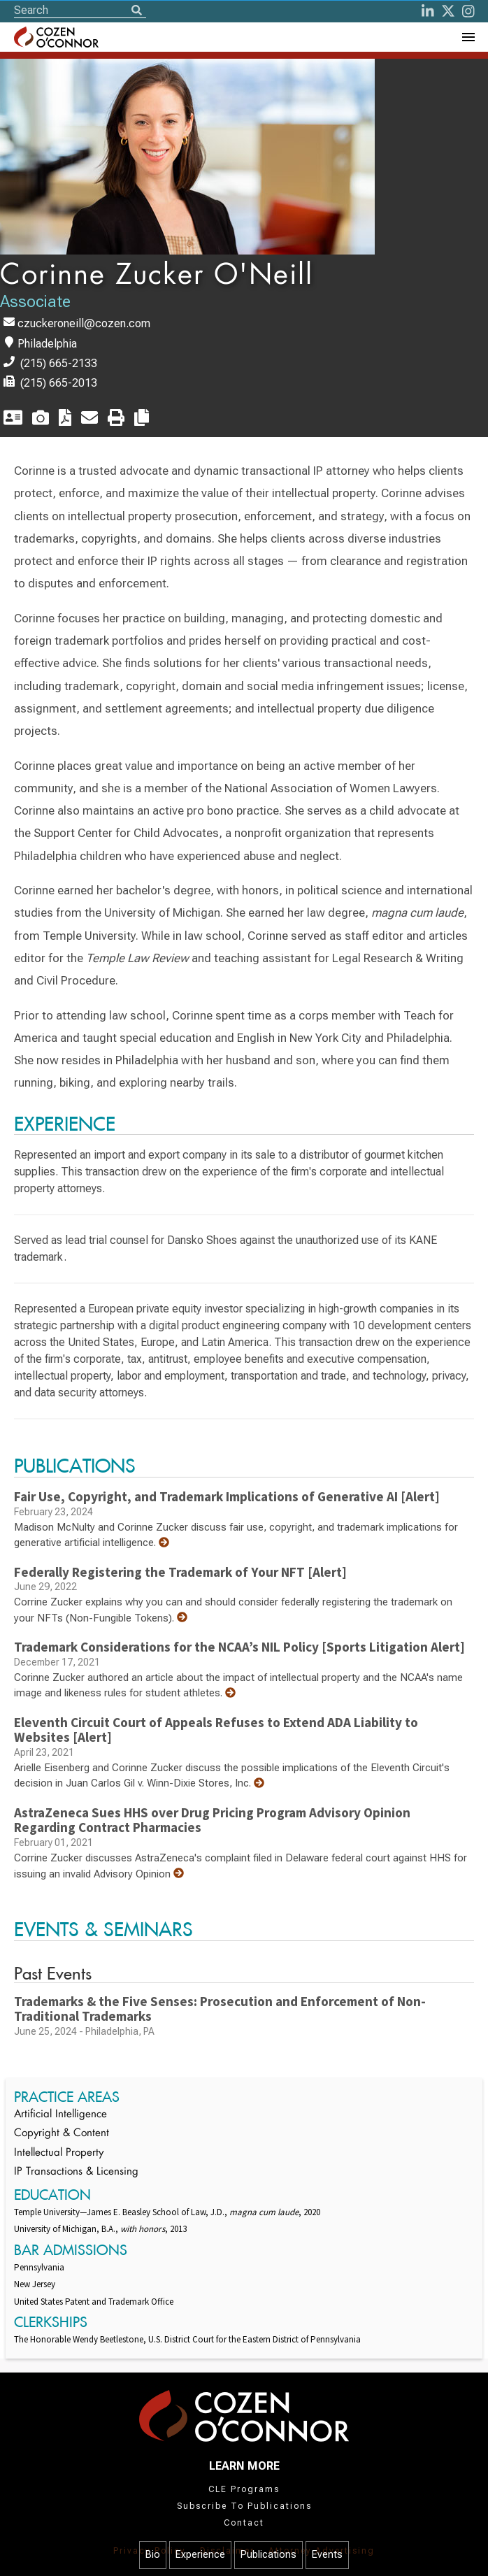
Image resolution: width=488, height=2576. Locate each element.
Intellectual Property (58, 2153)
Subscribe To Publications (244, 2506)
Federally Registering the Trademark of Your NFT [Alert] (180, 1572)
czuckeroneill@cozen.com (83, 323)
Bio (152, 2555)
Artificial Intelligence (60, 2115)
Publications (268, 2555)
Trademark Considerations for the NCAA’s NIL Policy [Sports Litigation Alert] (239, 1646)
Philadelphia (47, 343)
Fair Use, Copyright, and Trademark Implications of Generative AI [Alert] (227, 1496)
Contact (244, 2523)
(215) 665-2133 (58, 363)
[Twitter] (448, 11)
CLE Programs (244, 2489)
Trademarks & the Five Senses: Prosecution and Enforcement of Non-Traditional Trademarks (220, 2009)
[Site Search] (80, 10)
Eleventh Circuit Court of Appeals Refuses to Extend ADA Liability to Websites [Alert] (216, 1730)
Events (327, 2555)
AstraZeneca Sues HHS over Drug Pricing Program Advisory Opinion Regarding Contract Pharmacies (212, 1820)
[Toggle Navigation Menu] (467, 37)
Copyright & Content (61, 2133)
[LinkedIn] (428, 11)
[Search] (136, 11)
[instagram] (468, 11)
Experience (200, 2555)
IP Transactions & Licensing (76, 2172)
